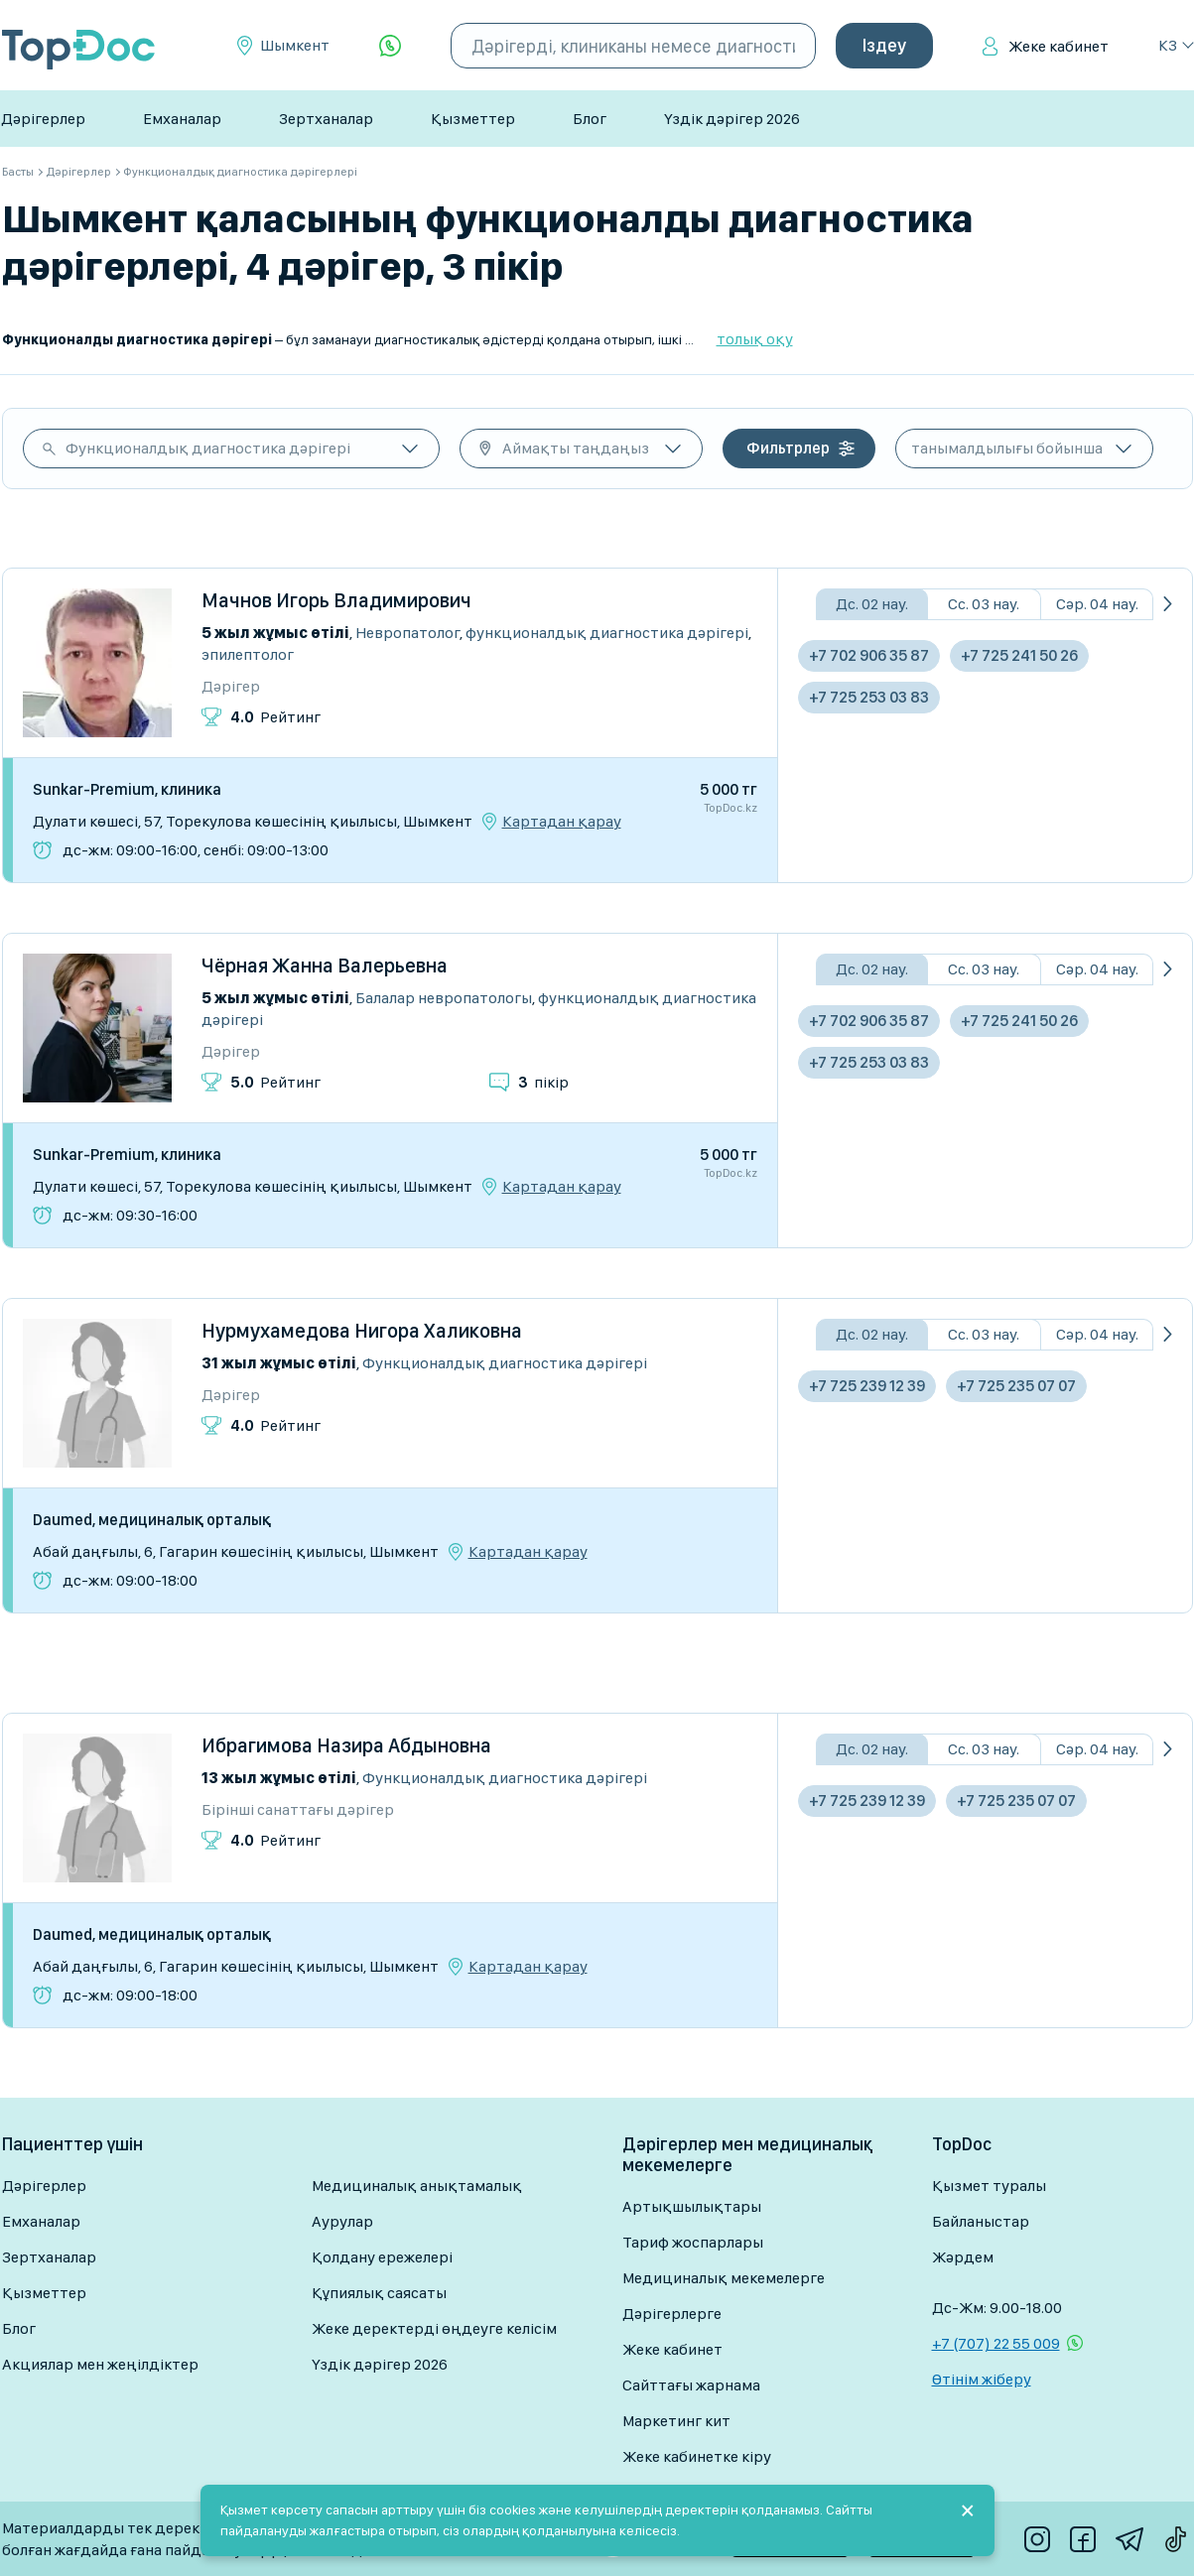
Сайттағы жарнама (691, 2385)
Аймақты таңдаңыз (575, 448)
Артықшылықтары (691, 2206)
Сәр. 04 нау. (1097, 603)
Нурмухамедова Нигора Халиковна (361, 1331)
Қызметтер (473, 118)
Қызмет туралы (989, 2185)
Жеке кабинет (1058, 46)
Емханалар (182, 118)
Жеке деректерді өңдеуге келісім (434, 2328)
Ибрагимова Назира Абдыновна (346, 1745)
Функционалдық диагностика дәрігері (208, 448)
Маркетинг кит (676, 2420)
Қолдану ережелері (382, 2257)
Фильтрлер (788, 448)
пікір (543, 1082)
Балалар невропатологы (443, 997)
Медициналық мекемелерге (723, 2277)
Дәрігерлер (43, 118)
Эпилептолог (247, 654)
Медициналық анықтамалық (417, 2185)
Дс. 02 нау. (872, 603)
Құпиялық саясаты (379, 2292)
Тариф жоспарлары (692, 2242)
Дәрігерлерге (672, 2313)
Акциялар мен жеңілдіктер (100, 2364)
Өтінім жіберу (981, 2379)
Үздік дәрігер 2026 (732, 118)
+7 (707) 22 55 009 (996, 2343)
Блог (589, 118)
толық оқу (755, 338)
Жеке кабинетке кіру (696, 2456)
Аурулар (342, 2221)
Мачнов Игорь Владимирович (336, 600)
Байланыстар (980, 2221)
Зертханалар (326, 118)
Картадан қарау (561, 822)
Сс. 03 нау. (983, 603)
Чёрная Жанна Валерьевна (324, 965)
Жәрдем (963, 2257)
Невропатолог (407, 632)
